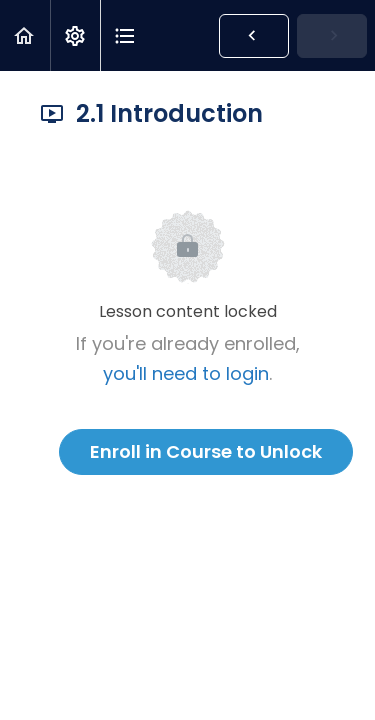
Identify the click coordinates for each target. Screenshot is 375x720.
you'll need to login (186, 373)
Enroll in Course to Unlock (206, 451)
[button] (25, 35)
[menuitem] (75, 35)
